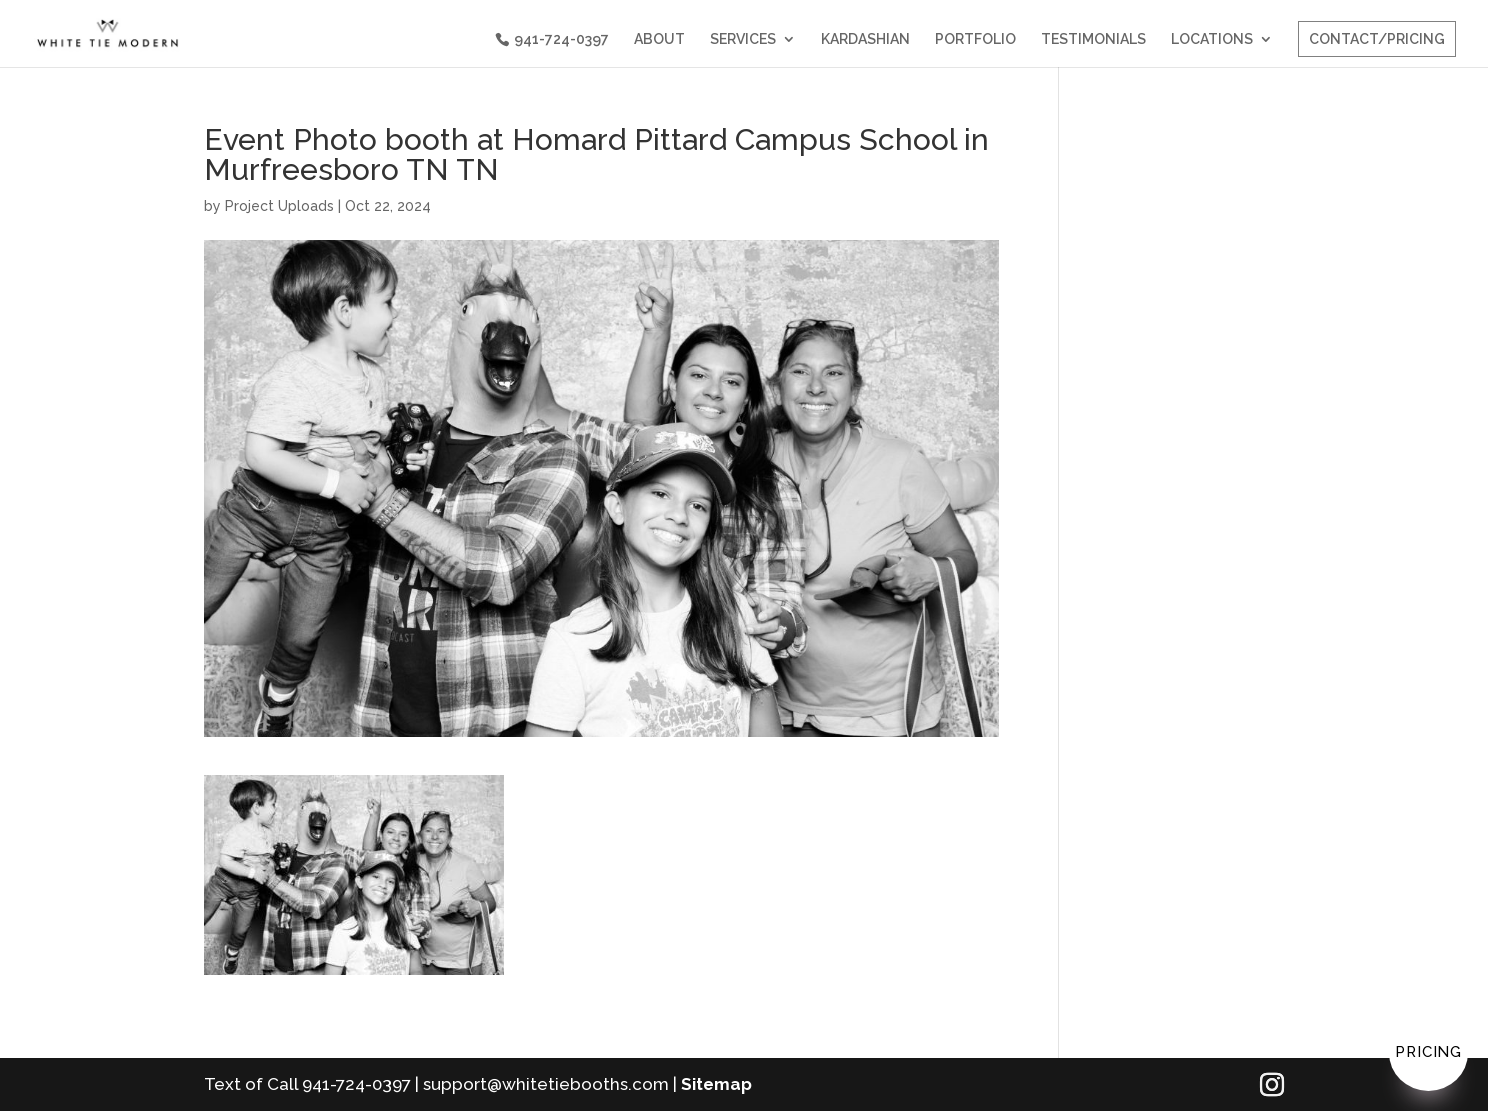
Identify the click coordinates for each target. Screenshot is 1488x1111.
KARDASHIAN (865, 39)
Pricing (1428, 1052)
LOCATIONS (1212, 39)
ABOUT (659, 39)
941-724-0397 (561, 39)
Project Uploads (279, 206)
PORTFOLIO (975, 39)
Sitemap (716, 1084)
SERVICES (743, 39)
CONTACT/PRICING (1377, 39)
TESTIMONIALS (1093, 39)
